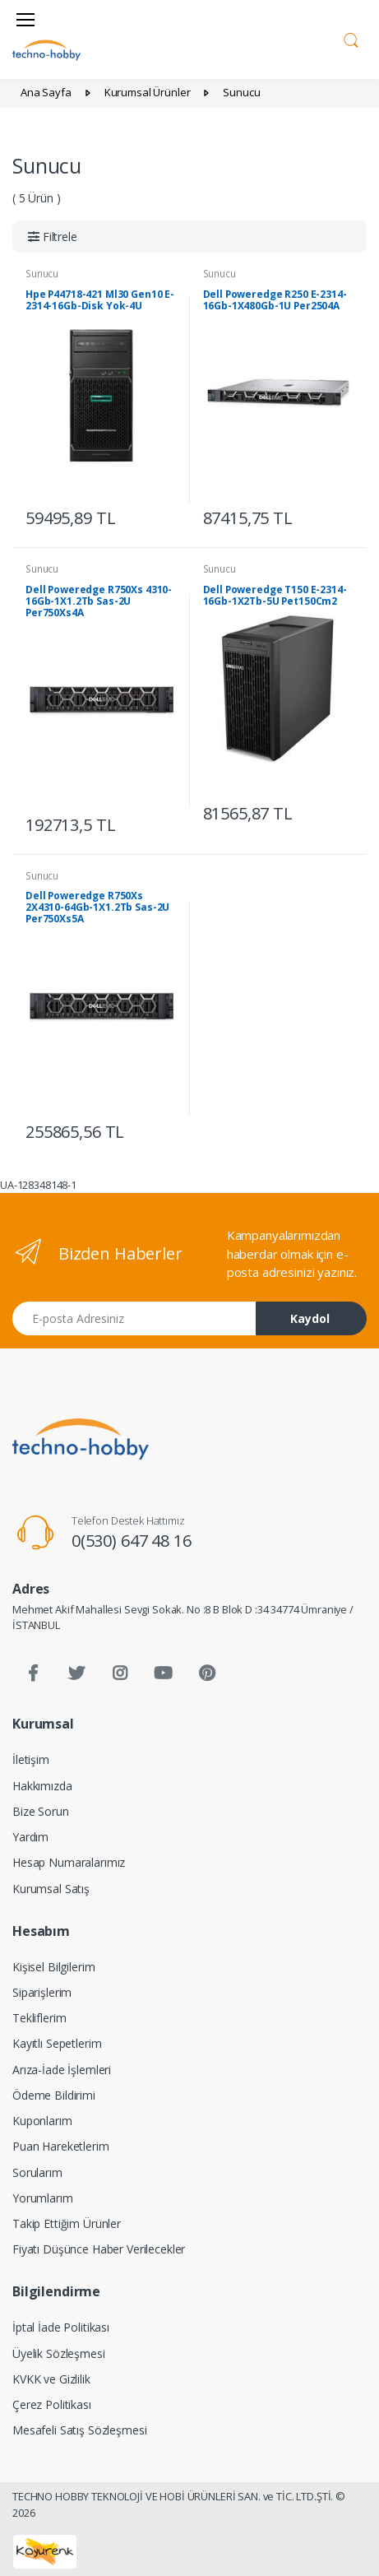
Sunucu (41, 274)
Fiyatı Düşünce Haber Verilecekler (98, 2249)
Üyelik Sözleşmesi (58, 2353)
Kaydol (310, 1318)
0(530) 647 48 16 (132, 1540)
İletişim (30, 1759)
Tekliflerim (39, 2018)
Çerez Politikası (51, 2404)
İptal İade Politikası (60, 2327)
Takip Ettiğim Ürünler (66, 2223)
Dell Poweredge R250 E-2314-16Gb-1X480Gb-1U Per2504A (275, 300)
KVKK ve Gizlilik (51, 2379)
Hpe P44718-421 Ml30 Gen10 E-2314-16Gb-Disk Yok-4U (99, 300)
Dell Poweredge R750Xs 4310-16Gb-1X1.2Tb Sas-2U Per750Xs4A (98, 601)
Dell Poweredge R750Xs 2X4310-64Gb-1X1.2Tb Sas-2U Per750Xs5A (97, 907)
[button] (351, 38)
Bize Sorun (40, 1811)
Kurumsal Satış (51, 1888)
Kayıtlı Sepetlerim (56, 2043)
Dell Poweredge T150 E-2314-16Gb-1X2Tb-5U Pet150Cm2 (275, 595)
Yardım (30, 1837)
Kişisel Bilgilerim (53, 1967)
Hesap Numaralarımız (68, 1862)
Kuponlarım (42, 2120)
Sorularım (37, 2172)
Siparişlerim (42, 1992)
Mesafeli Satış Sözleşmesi (79, 2430)
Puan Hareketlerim (60, 2146)
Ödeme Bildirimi (53, 2095)
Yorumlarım (42, 2198)
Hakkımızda (42, 1786)
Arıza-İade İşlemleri (61, 2069)
